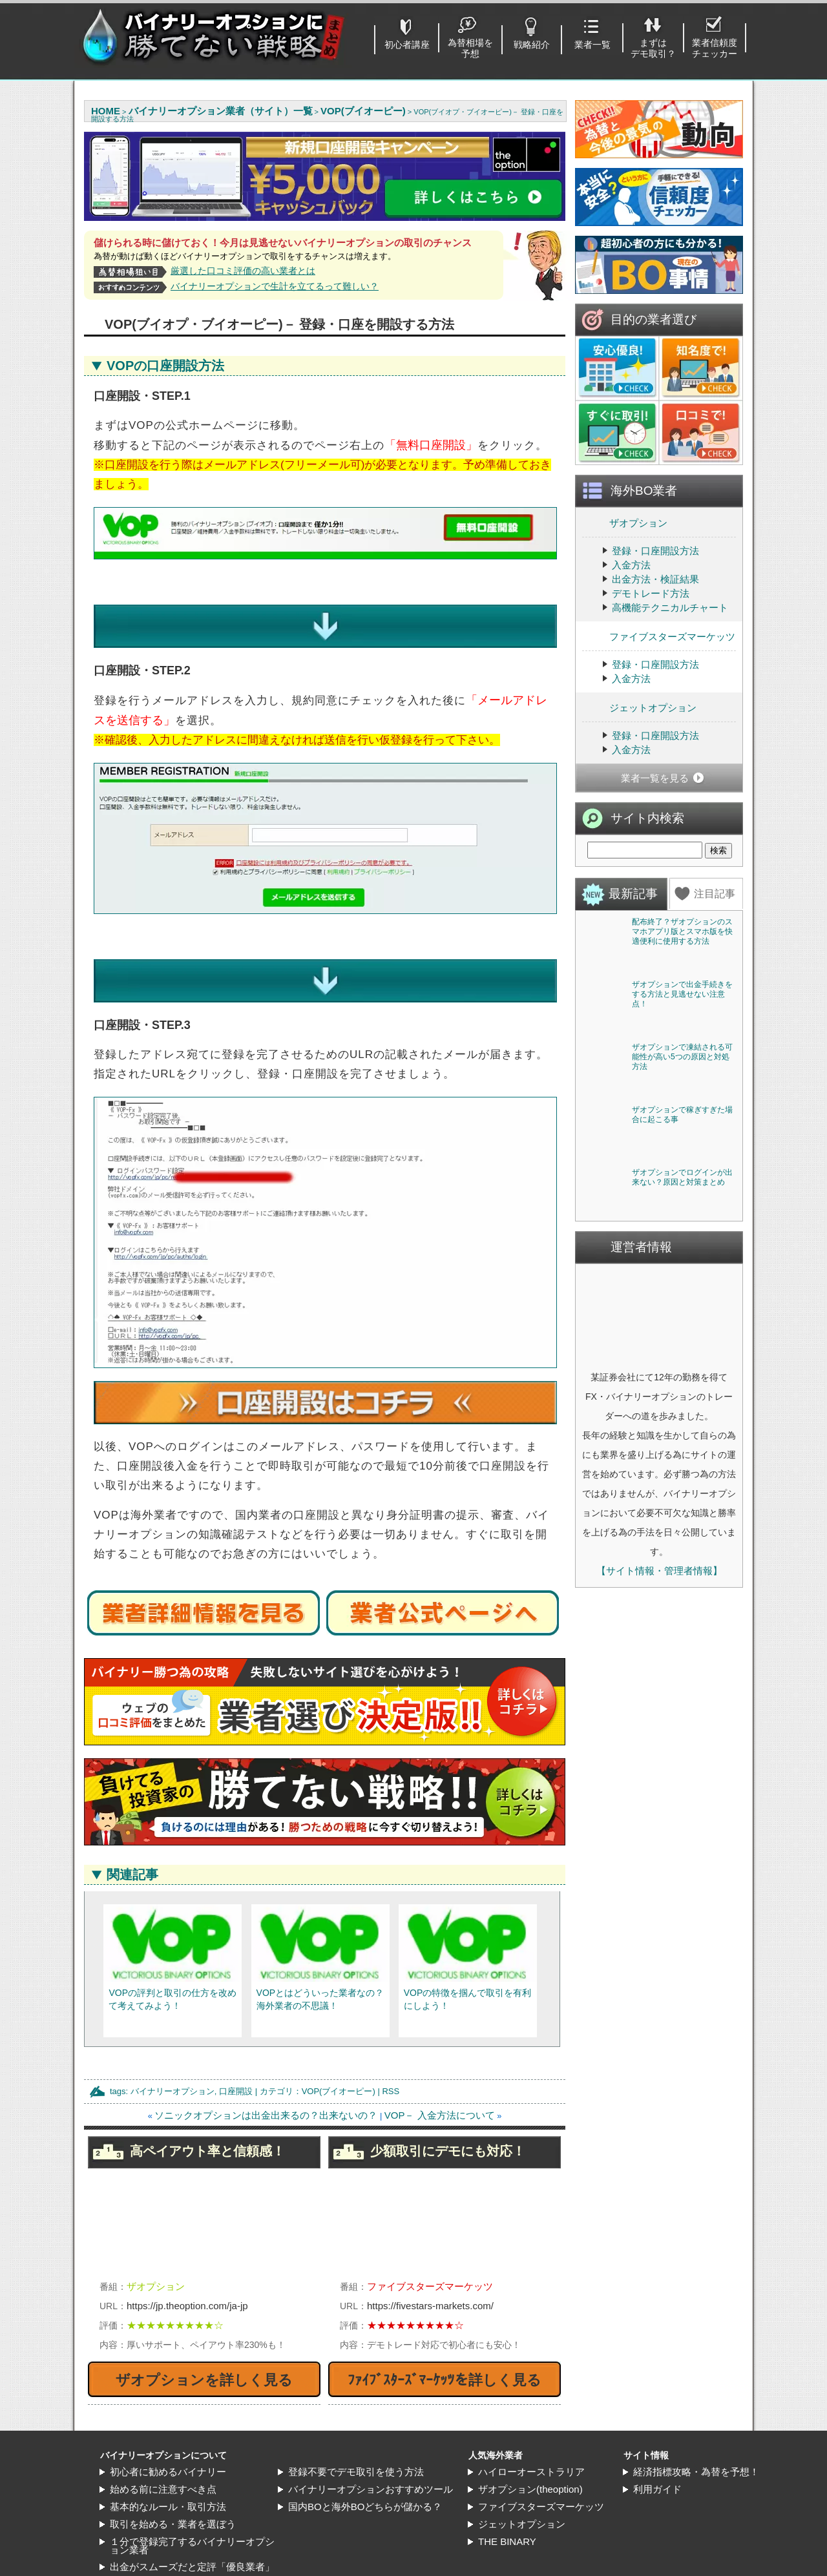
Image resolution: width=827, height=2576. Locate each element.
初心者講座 (407, 44)
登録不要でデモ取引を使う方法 (356, 2456)
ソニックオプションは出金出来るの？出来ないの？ (265, 2099)
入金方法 (631, 564)
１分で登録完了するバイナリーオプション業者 (192, 2530)
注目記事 (714, 893)
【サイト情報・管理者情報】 (659, 1945)
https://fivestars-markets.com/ (430, 2290)
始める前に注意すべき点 (163, 2473)
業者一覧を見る (655, 778)
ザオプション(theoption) (530, 2473)
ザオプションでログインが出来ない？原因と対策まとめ (682, 1551)
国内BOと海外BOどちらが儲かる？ (365, 2491)
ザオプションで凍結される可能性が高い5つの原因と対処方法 (682, 1244)
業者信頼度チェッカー (714, 48)
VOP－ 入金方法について (439, 2099)
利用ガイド (657, 2473)
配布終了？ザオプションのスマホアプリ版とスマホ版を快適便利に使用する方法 (682, 931)
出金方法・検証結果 (655, 579)
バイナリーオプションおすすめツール (370, 2473)
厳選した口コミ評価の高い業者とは (243, 270)
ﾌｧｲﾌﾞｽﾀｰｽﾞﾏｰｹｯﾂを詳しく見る (444, 2364)
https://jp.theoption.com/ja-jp (187, 2290)
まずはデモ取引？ (653, 48)
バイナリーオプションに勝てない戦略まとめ (422, 2569)
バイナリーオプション (173, 2076)
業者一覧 (592, 44)
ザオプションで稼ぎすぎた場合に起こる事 (682, 1395)
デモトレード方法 (650, 593)
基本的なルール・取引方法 (168, 2491)
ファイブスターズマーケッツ (658, 636)
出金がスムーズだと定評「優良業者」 (192, 2551)
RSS (390, 2076)
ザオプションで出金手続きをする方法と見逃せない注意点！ (682, 1088)
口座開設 (236, 2076)
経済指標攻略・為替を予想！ (696, 2456)
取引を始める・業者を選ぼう (173, 2508)
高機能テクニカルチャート (670, 607)
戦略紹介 (532, 44)
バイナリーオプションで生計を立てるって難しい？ (275, 286)
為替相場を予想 (470, 48)
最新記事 (633, 893)
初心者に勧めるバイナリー (168, 2456)
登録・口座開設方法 (655, 550)
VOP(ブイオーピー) (338, 2076)
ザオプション (624, 522)
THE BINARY (507, 2525)
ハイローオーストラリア (531, 2456)
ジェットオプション (639, 707)
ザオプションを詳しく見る (204, 2364)
